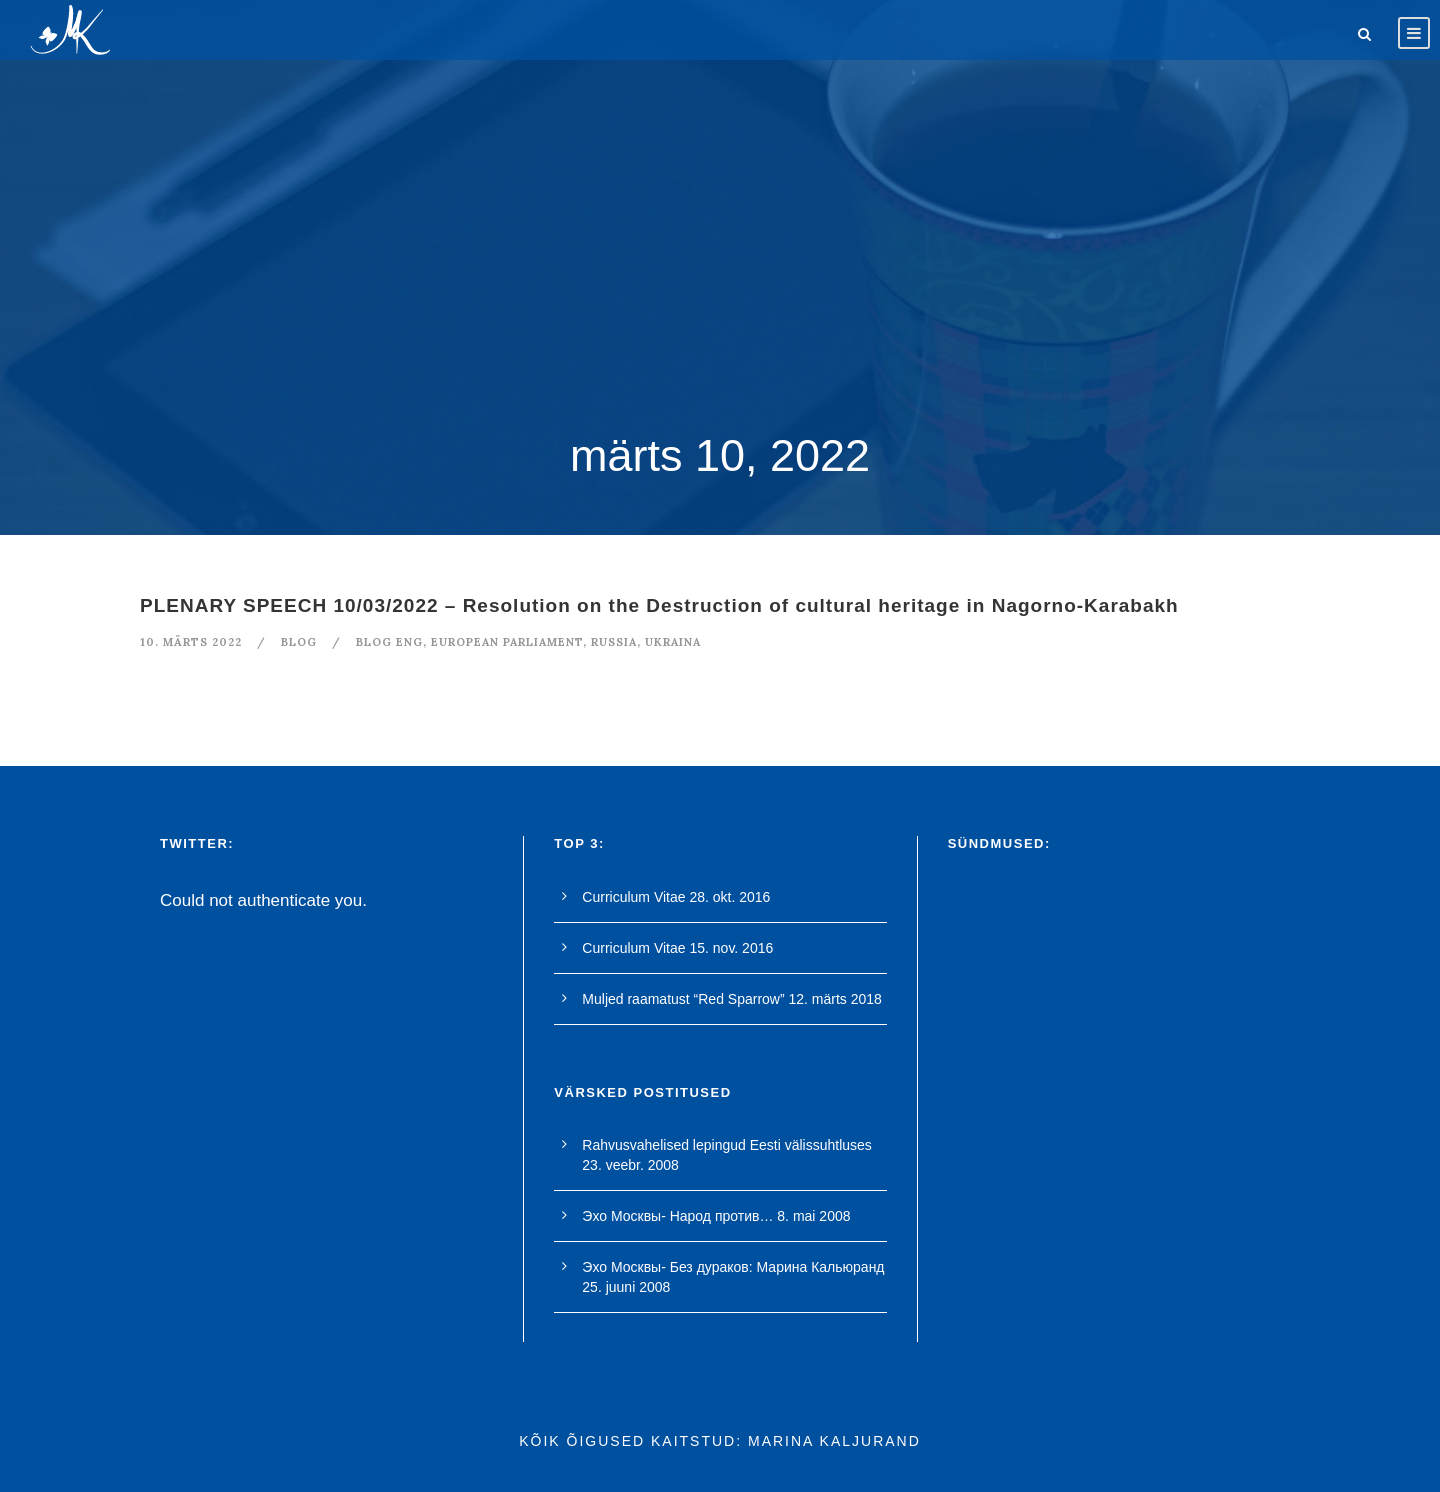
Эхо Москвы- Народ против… (677, 1216)
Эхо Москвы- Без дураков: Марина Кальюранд (733, 1267)
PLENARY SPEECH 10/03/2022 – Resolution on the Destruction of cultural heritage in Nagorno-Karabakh (659, 605)
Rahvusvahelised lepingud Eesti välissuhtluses (727, 1145)
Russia (614, 642)
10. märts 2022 (191, 642)
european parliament (507, 642)
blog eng (389, 642)
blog (299, 642)
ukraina (673, 642)
